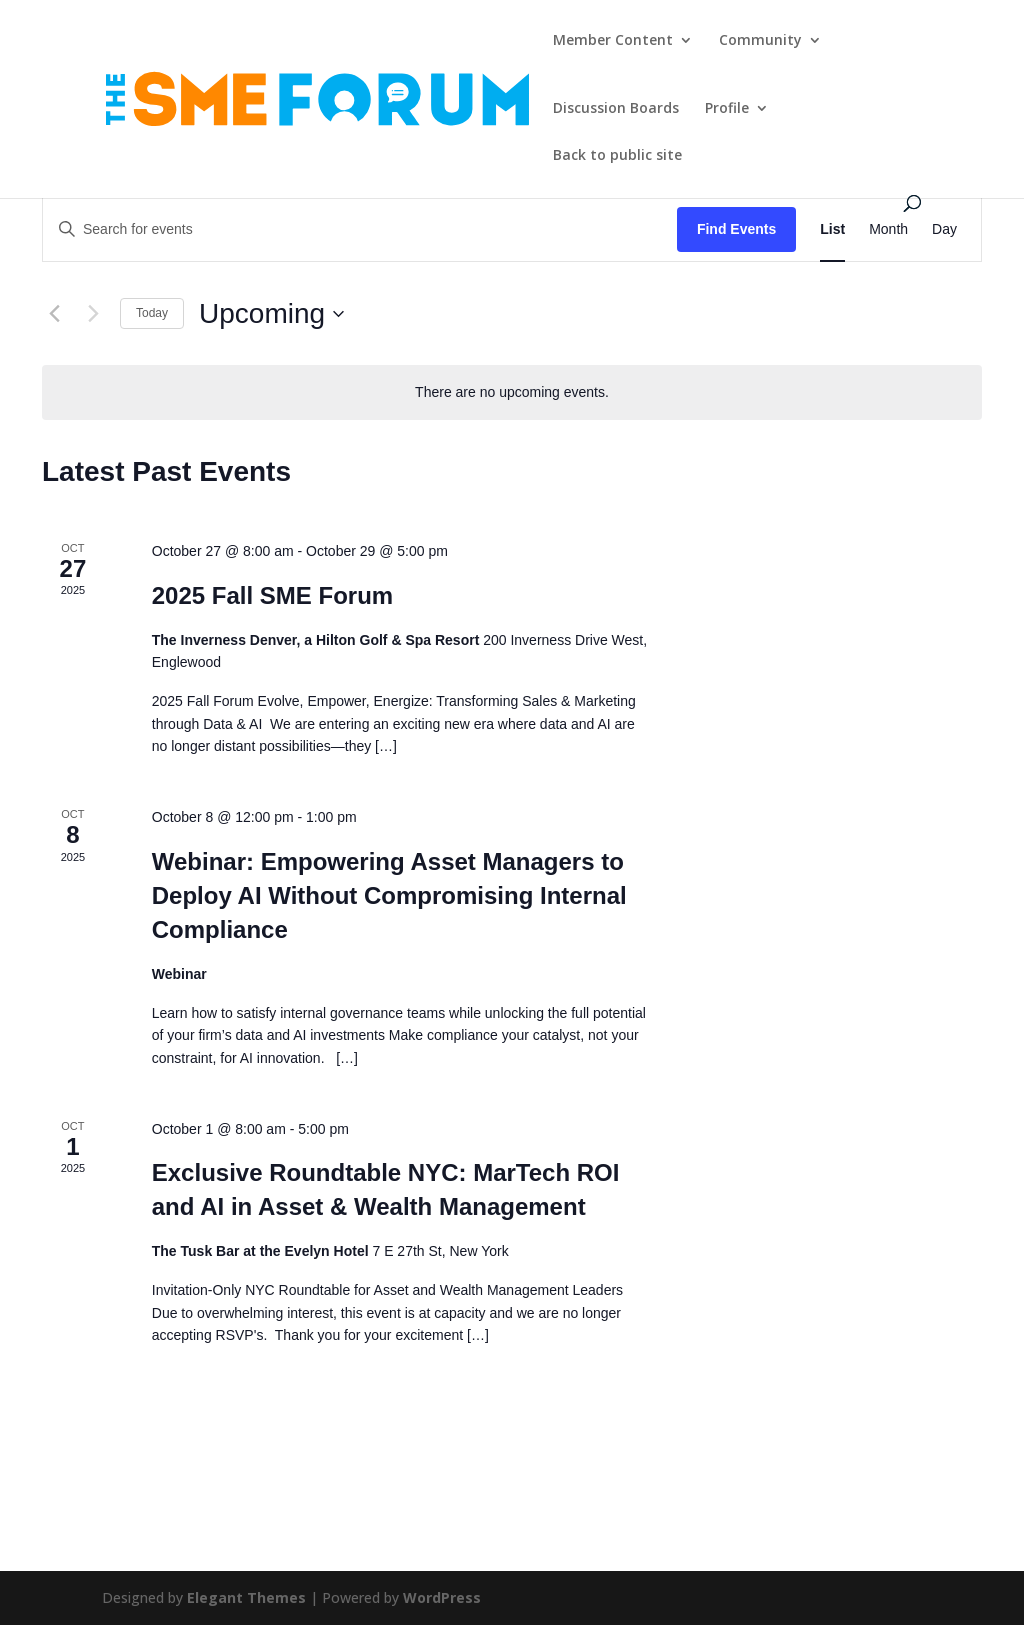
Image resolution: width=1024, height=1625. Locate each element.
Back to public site (617, 156)
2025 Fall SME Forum (272, 595)
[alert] (512, 392)
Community (760, 41)
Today (152, 313)
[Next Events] (93, 314)
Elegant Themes (246, 1597)
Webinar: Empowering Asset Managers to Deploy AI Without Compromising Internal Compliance (389, 895)
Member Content (613, 41)
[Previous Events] (54, 314)
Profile (727, 109)
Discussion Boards (616, 109)
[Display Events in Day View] (944, 229)
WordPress (442, 1597)
